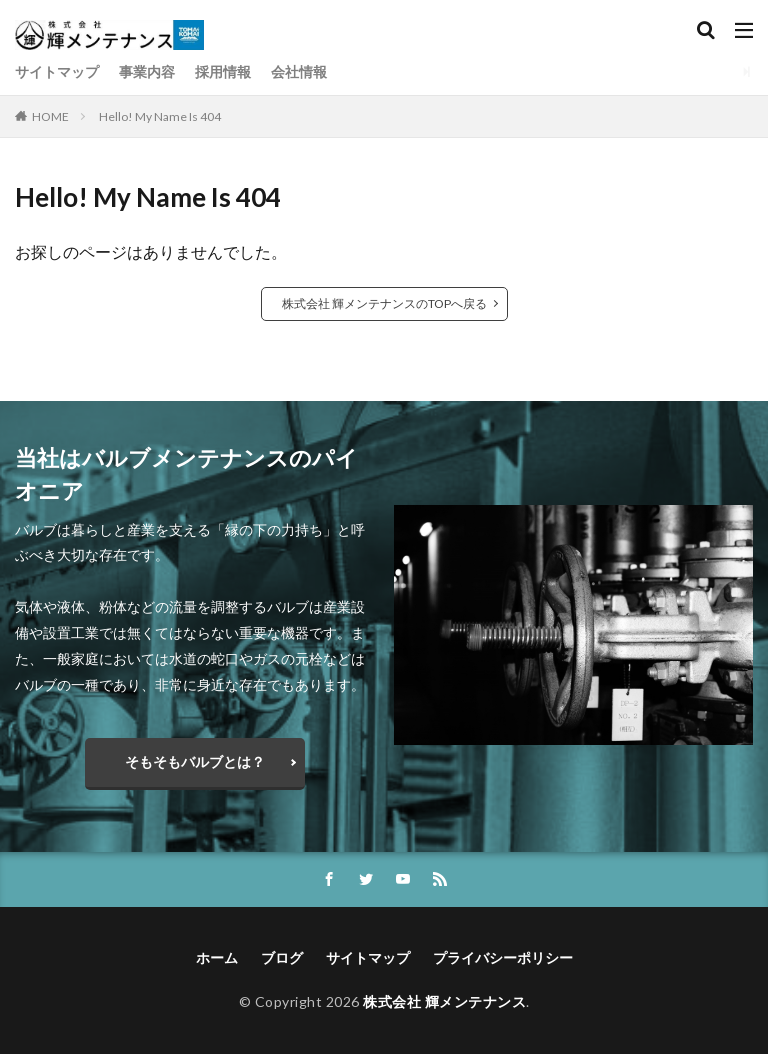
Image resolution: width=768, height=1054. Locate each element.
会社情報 (299, 71)
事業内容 (147, 71)
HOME (50, 116)
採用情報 (223, 71)
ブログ (282, 957)
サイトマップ (57, 71)
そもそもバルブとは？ (195, 761)
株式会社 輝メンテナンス (444, 1001)
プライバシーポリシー (503, 957)
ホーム (217, 957)
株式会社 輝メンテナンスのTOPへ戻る (384, 303)
